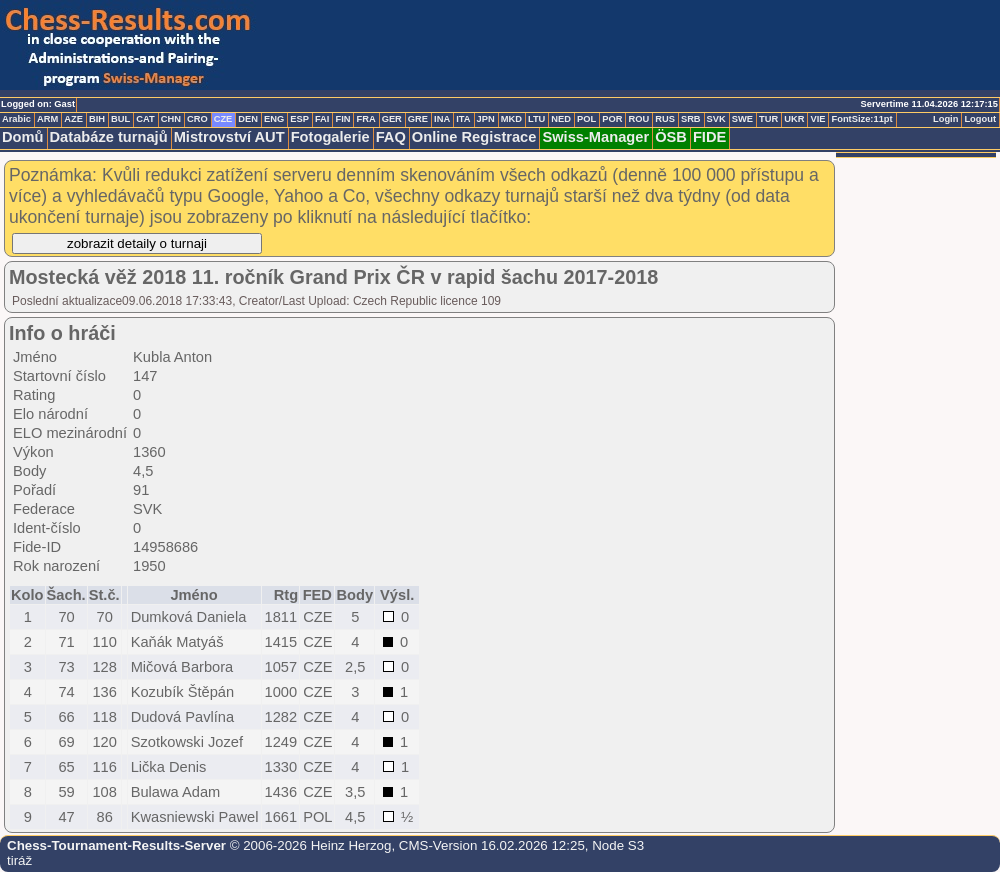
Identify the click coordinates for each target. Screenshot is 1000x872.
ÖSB (671, 137)
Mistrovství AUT (229, 137)
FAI (322, 119)
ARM (47, 119)
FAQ (391, 137)
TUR (768, 119)
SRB (691, 119)
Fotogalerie (330, 137)
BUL (120, 119)
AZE (73, 119)
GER (392, 119)
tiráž (19, 860)
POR (612, 119)
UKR (794, 119)
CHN (171, 119)
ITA (463, 119)
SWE (742, 119)
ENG (274, 119)
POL (586, 119)
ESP (299, 119)
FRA (365, 119)
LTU (536, 119)
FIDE (709, 137)
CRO (197, 119)
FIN (342, 119)
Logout (980, 119)
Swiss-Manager (595, 137)
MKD (511, 119)
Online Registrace (474, 137)
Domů (23, 137)
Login (945, 119)
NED (561, 119)
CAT (145, 119)
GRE (418, 119)
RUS (665, 119)
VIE (817, 119)
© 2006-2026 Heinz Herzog (308, 845)
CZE (223, 119)
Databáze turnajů (109, 137)
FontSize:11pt (861, 119)
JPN (486, 119)
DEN (248, 119)
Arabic (16, 119)
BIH (97, 119)
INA (442, 119)
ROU (638, 119)
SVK (716, 119)
